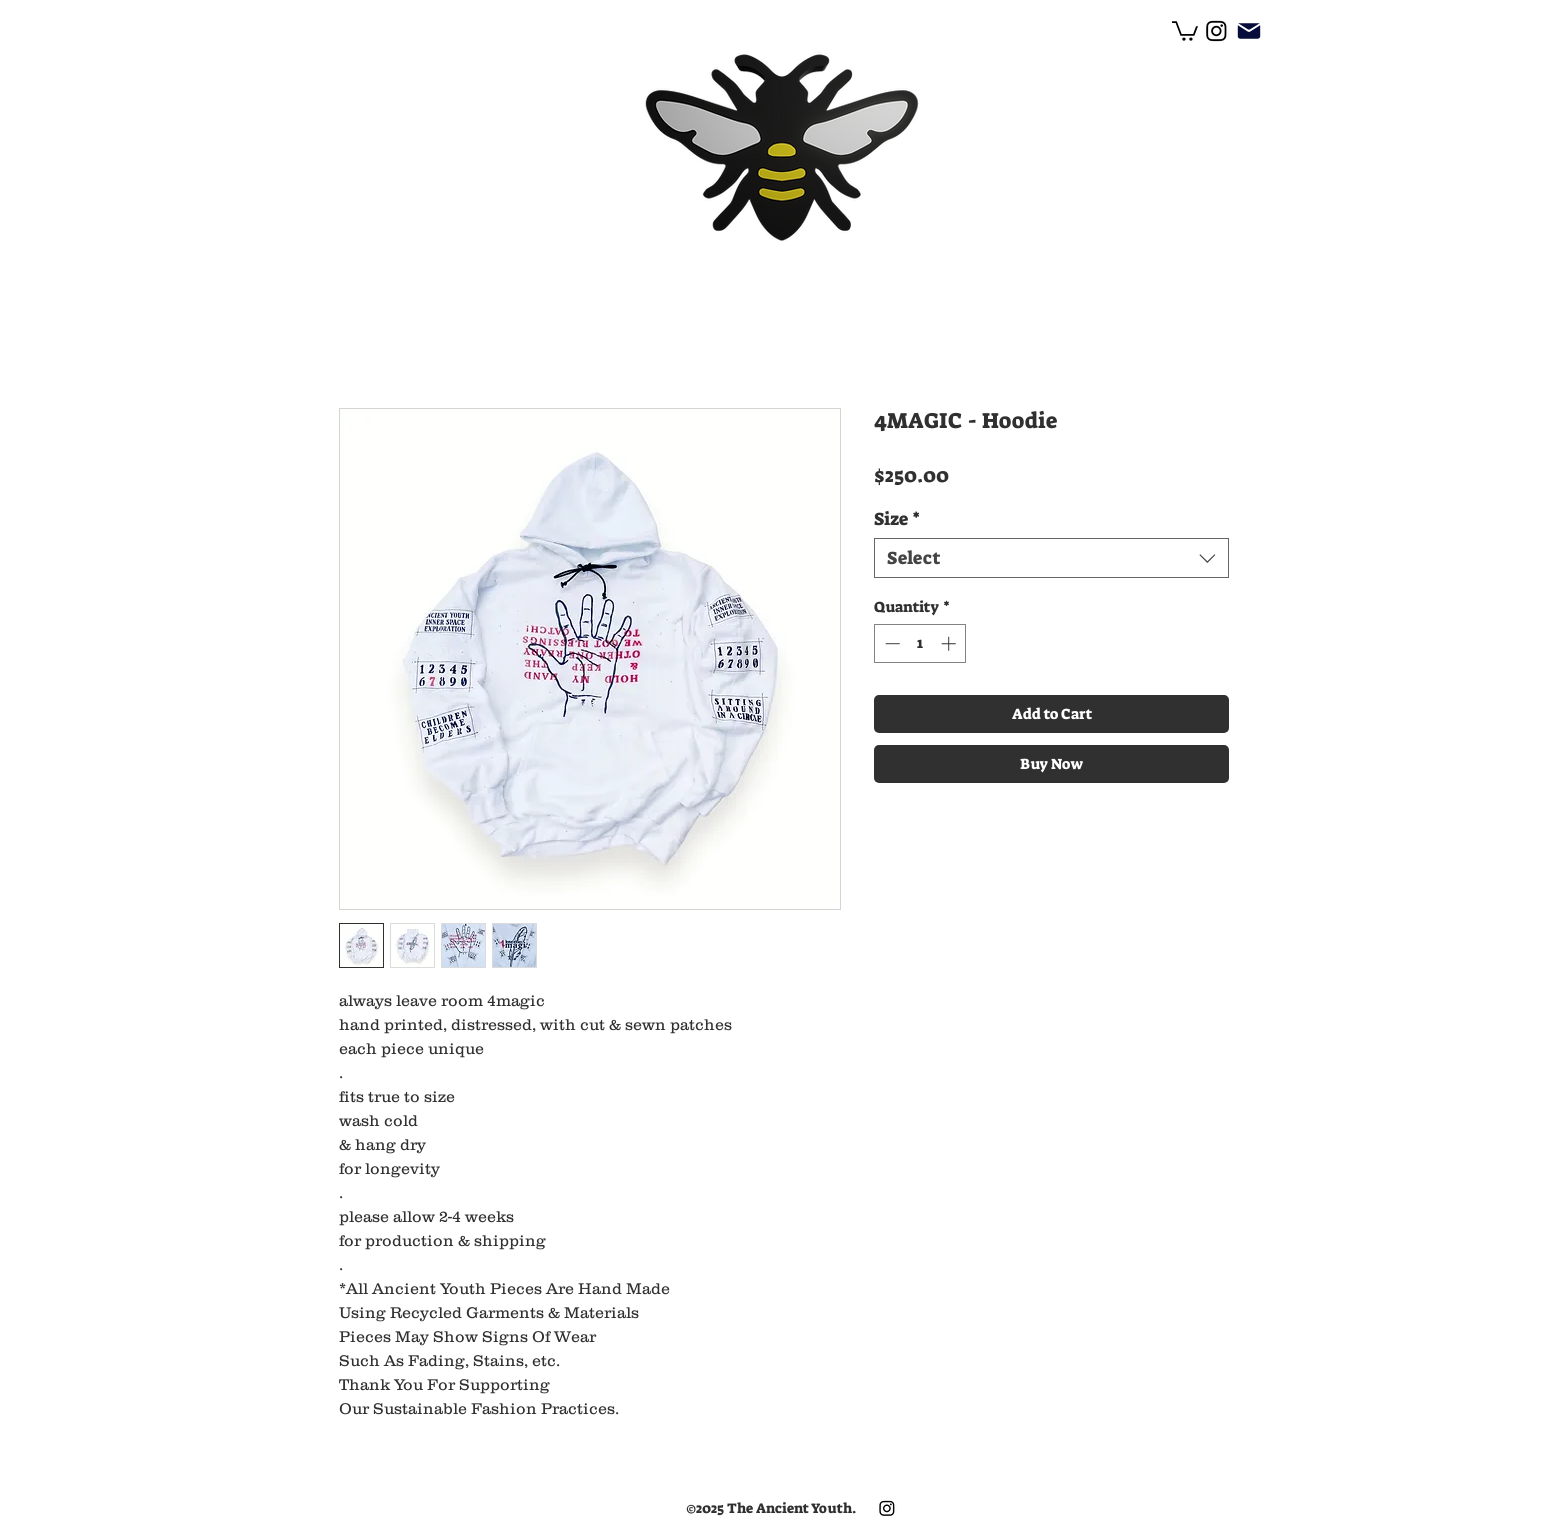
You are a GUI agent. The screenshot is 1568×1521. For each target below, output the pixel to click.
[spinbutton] (920, 643)
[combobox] (1051, 558)
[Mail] (1248, 30)
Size (897, 519)
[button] (1185, 30)
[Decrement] (890, 643)
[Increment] (950, 643)
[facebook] (1216, 30)
